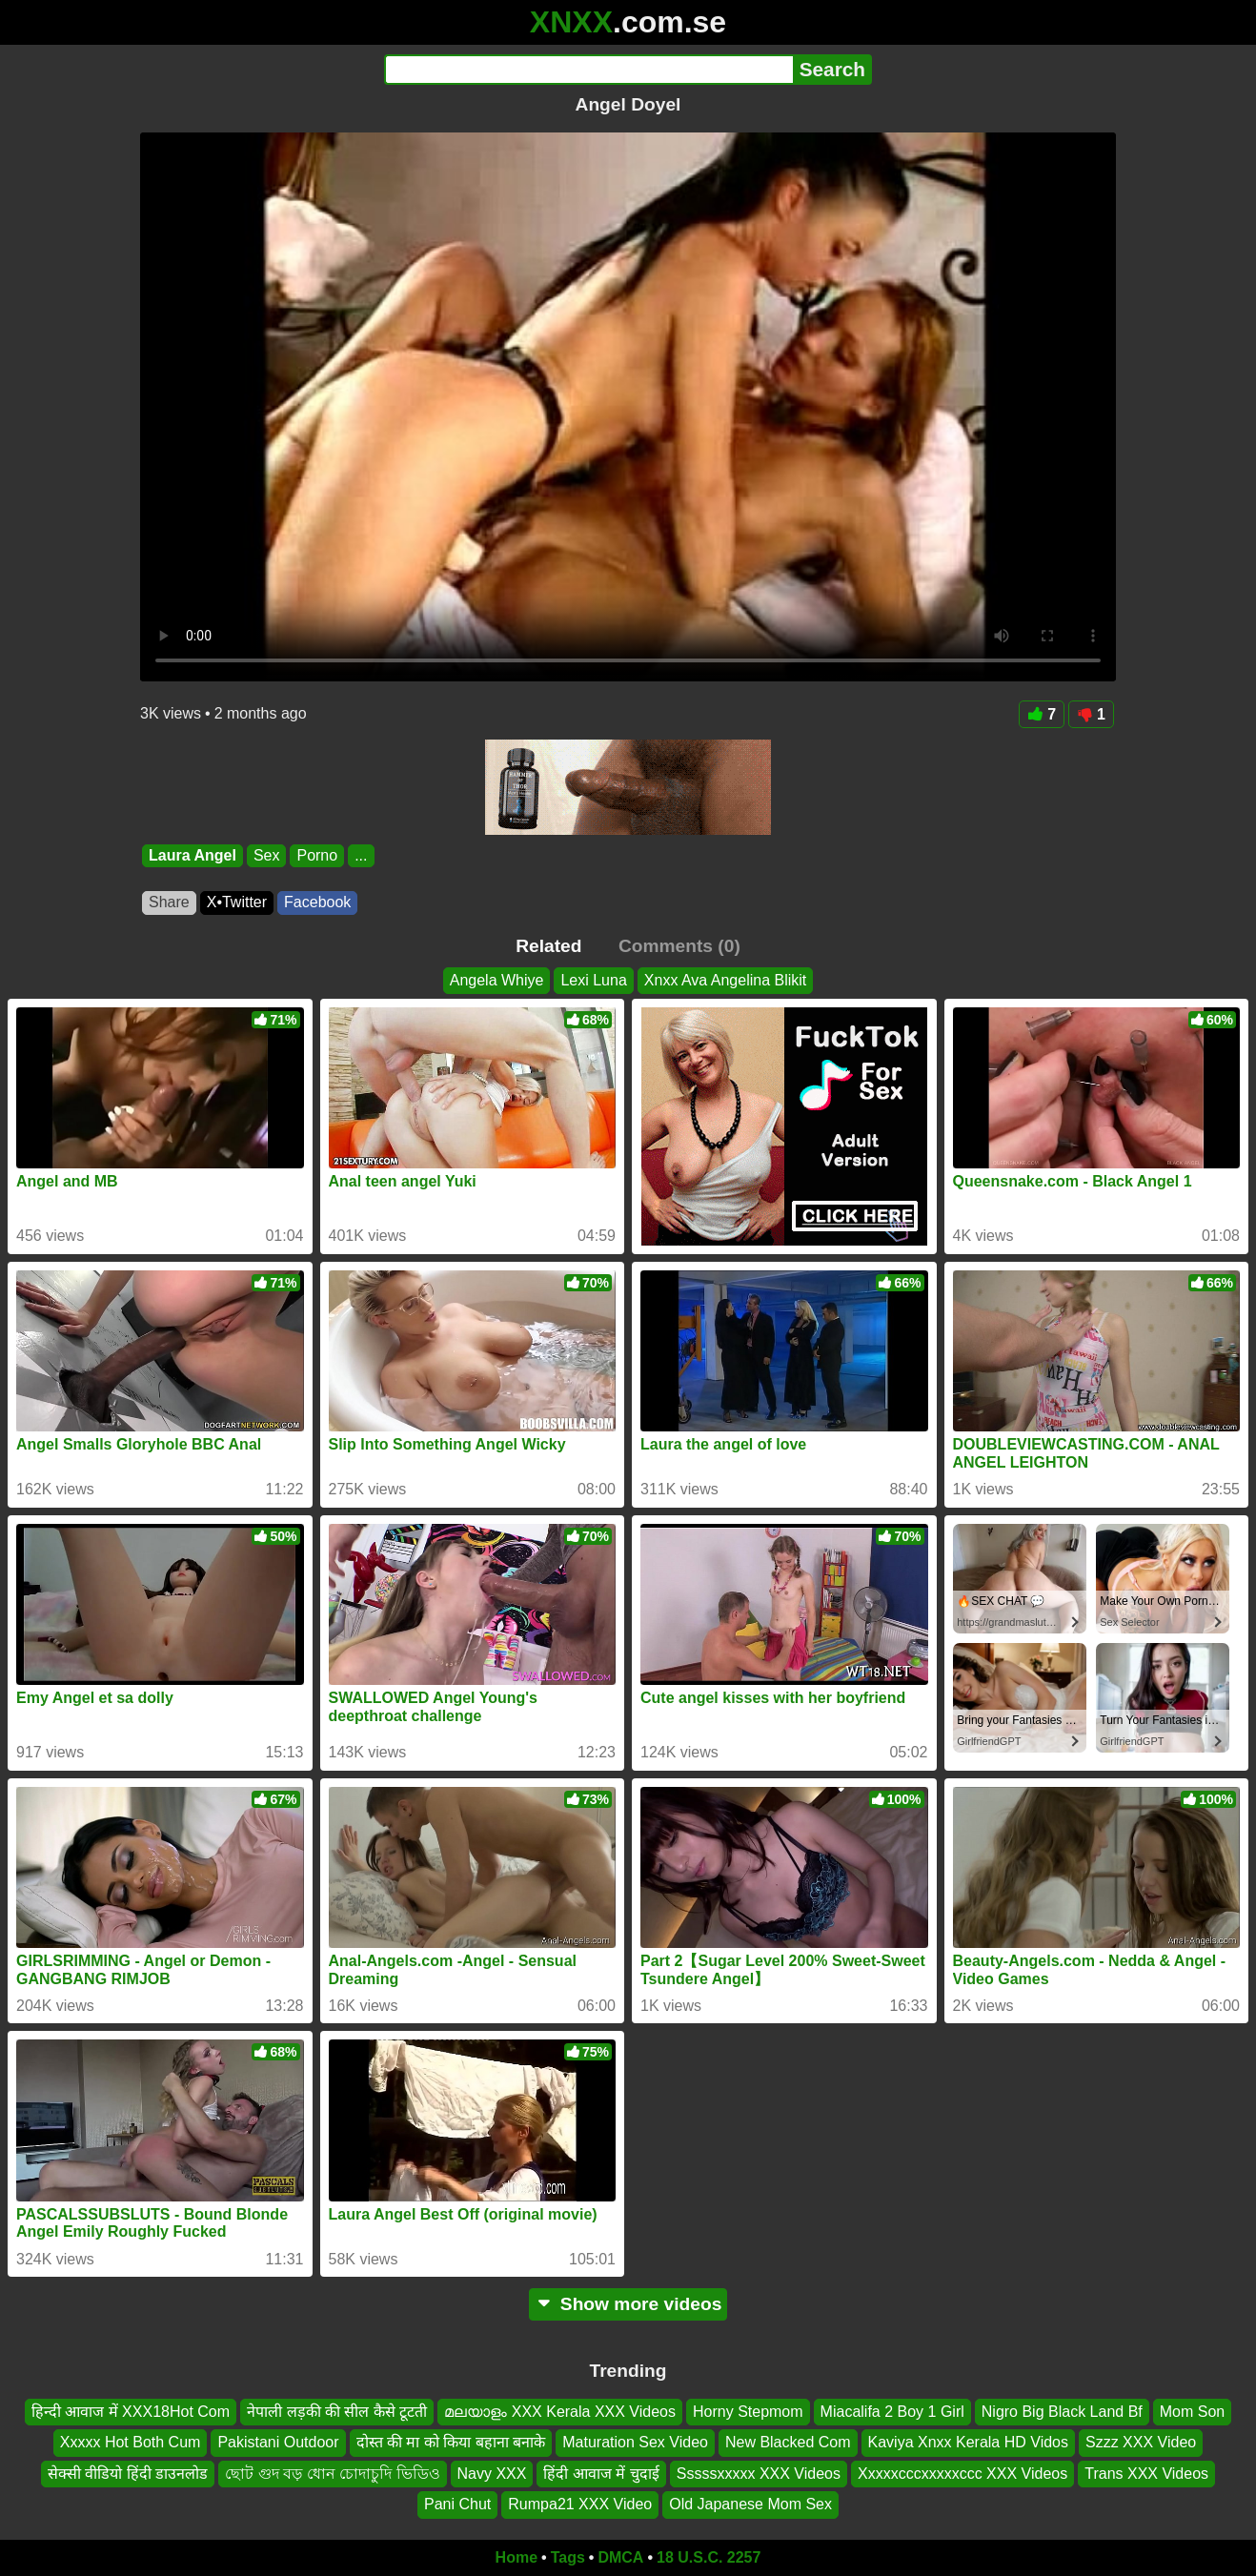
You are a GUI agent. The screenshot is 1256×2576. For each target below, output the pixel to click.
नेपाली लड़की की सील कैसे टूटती (337, 2412)
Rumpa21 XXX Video (580, 2504)
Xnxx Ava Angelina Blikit (725, 980)
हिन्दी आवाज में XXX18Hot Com (130, 2412)
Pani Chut (457, 2504)
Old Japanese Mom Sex (750, 2504)
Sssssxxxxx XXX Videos (759, 2473)
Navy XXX (492, 2473)
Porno (316, 855)
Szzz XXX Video (1140, 2442)
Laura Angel (192, 855)
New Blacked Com (788, 2442)
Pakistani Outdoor (277, 2442)
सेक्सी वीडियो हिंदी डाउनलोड (128, 2473)
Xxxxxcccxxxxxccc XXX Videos (962, 2473)
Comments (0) (679, 946)
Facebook (317, 902)
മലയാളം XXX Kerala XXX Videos (560, 2412)
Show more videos (628, 2304)
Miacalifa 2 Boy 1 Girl (892, 2412)
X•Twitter (237, 902)
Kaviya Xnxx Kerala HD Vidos (968, 2442)
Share (169, 902)
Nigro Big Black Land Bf (1062, 2412)
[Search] (588, 69)
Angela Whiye (497, 980)
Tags (568, 2557)
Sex (266, 855)
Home (516, 2557)
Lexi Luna (593, 980)
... (361, 855)
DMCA (620, 2557)
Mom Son (1192, 2412)
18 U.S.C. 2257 (708, 2557)
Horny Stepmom (748, 2412)
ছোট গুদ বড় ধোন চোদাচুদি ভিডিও (332, 2473)
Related (548, 946)
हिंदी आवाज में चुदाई (600, 2473)
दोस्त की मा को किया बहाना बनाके (451, 2442)
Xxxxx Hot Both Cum (130, 2442)
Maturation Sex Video (635, 2442)
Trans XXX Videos (1146, 2473)
